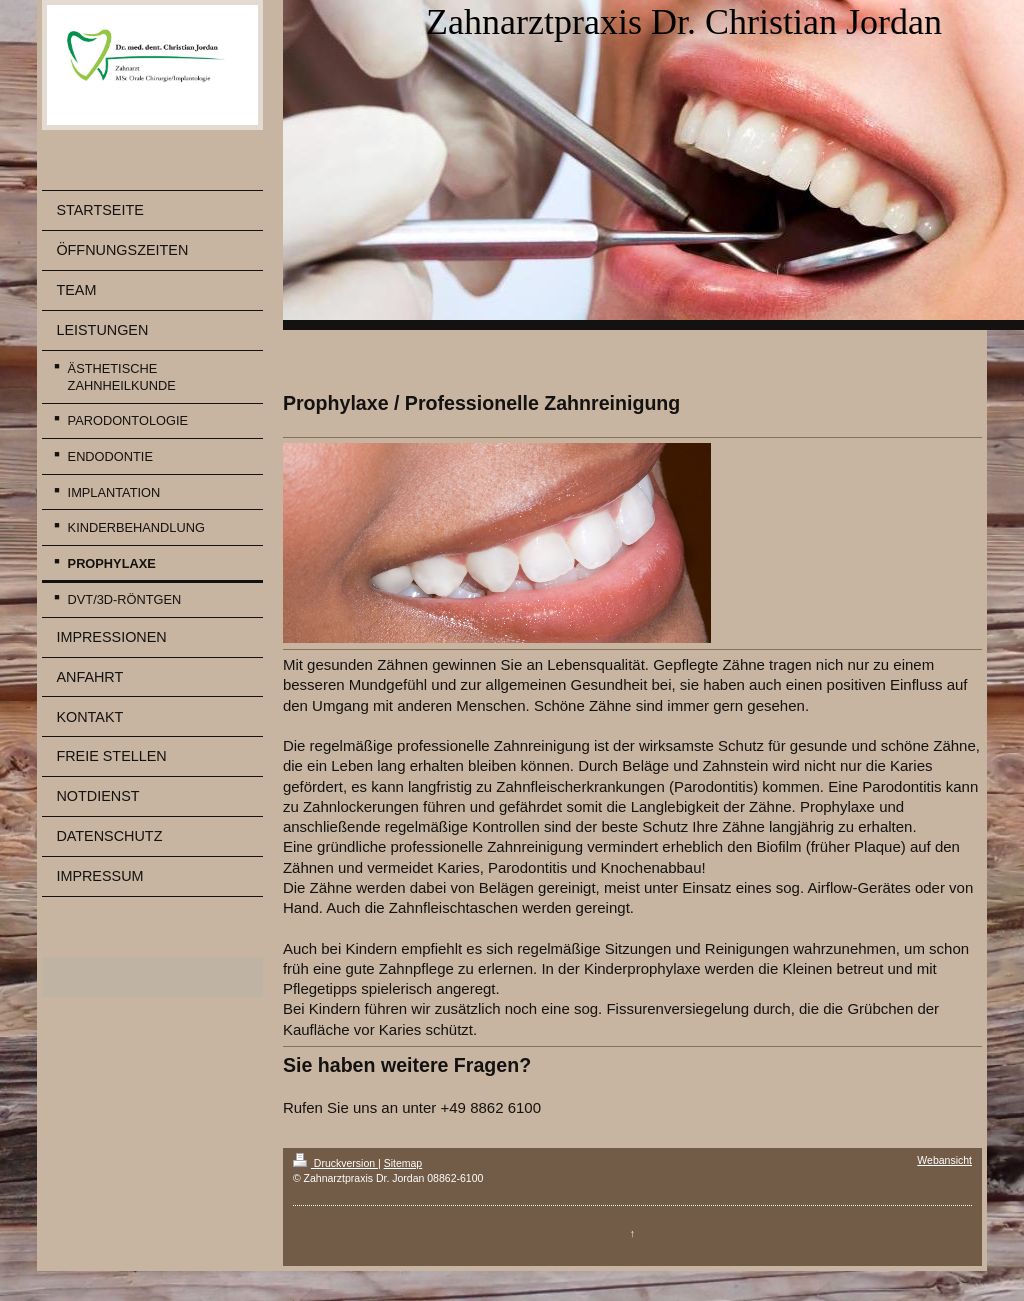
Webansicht (944, 1160)
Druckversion (335, 1163)
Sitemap (403, 1163)
